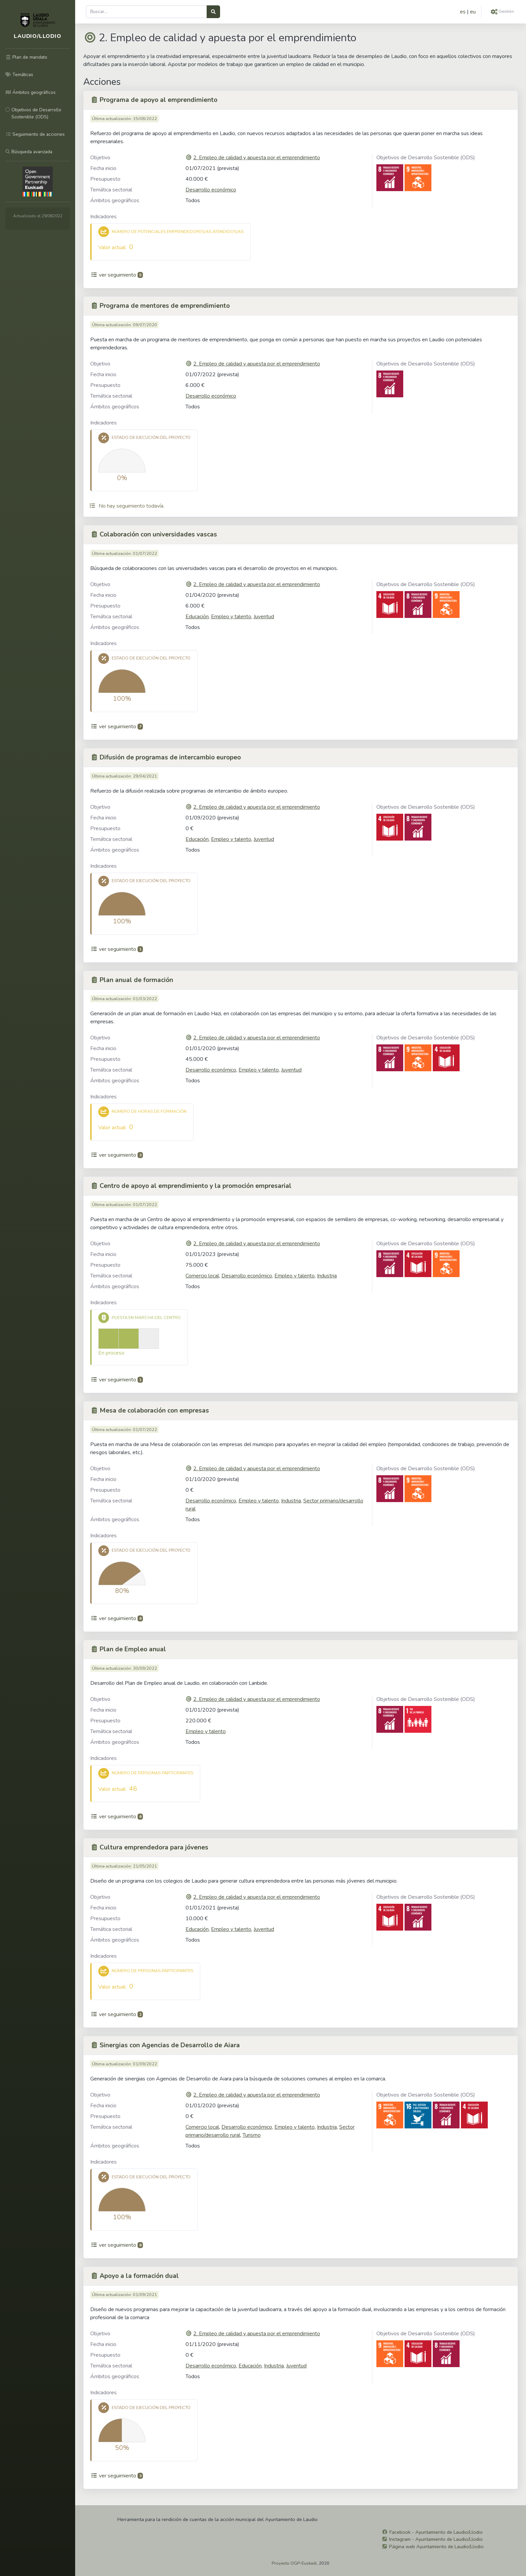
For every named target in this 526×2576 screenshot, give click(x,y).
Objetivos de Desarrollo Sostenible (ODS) (425, 157)
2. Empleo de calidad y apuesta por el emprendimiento (256, 157)
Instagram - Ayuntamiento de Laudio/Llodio (436, 2539)
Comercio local (202, 1275)
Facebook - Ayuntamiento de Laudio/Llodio (436, 2532)
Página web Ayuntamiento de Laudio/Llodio (436, 2546)
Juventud (264, 616)
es (463, 11)
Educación (197, 616)
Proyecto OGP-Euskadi (294, 2563)
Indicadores (103, 216)
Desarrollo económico (211, 189)
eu (473, 11)
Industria (327, 1275)
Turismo (252, 2135)
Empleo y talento (231, 616)
